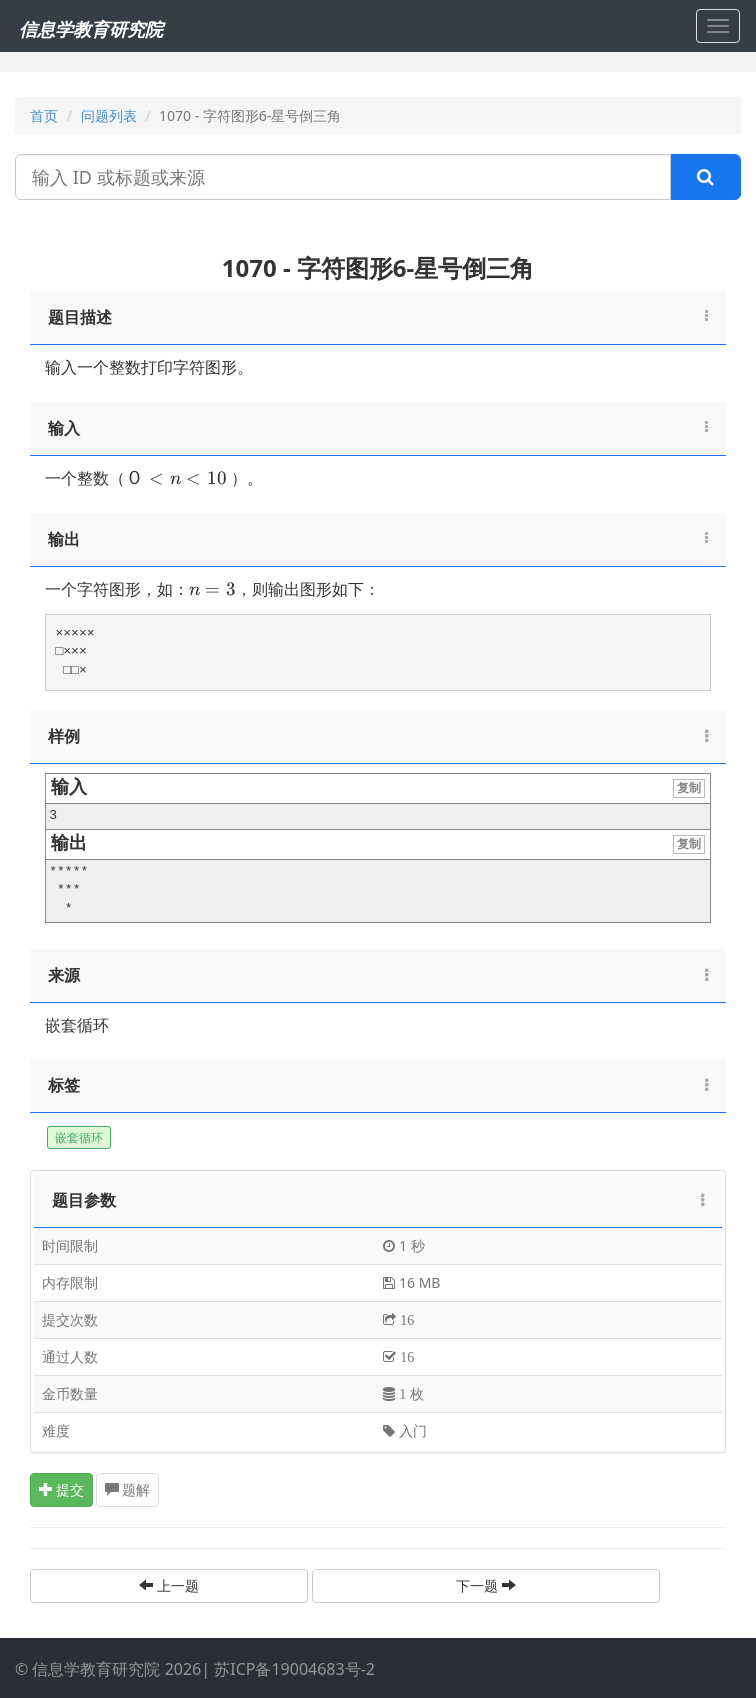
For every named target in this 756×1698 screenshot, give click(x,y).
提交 (62, 1489)
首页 (44, 115)
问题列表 (109, 115)
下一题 (486, 1585)
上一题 (169, 1585)
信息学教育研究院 (91, 29)
